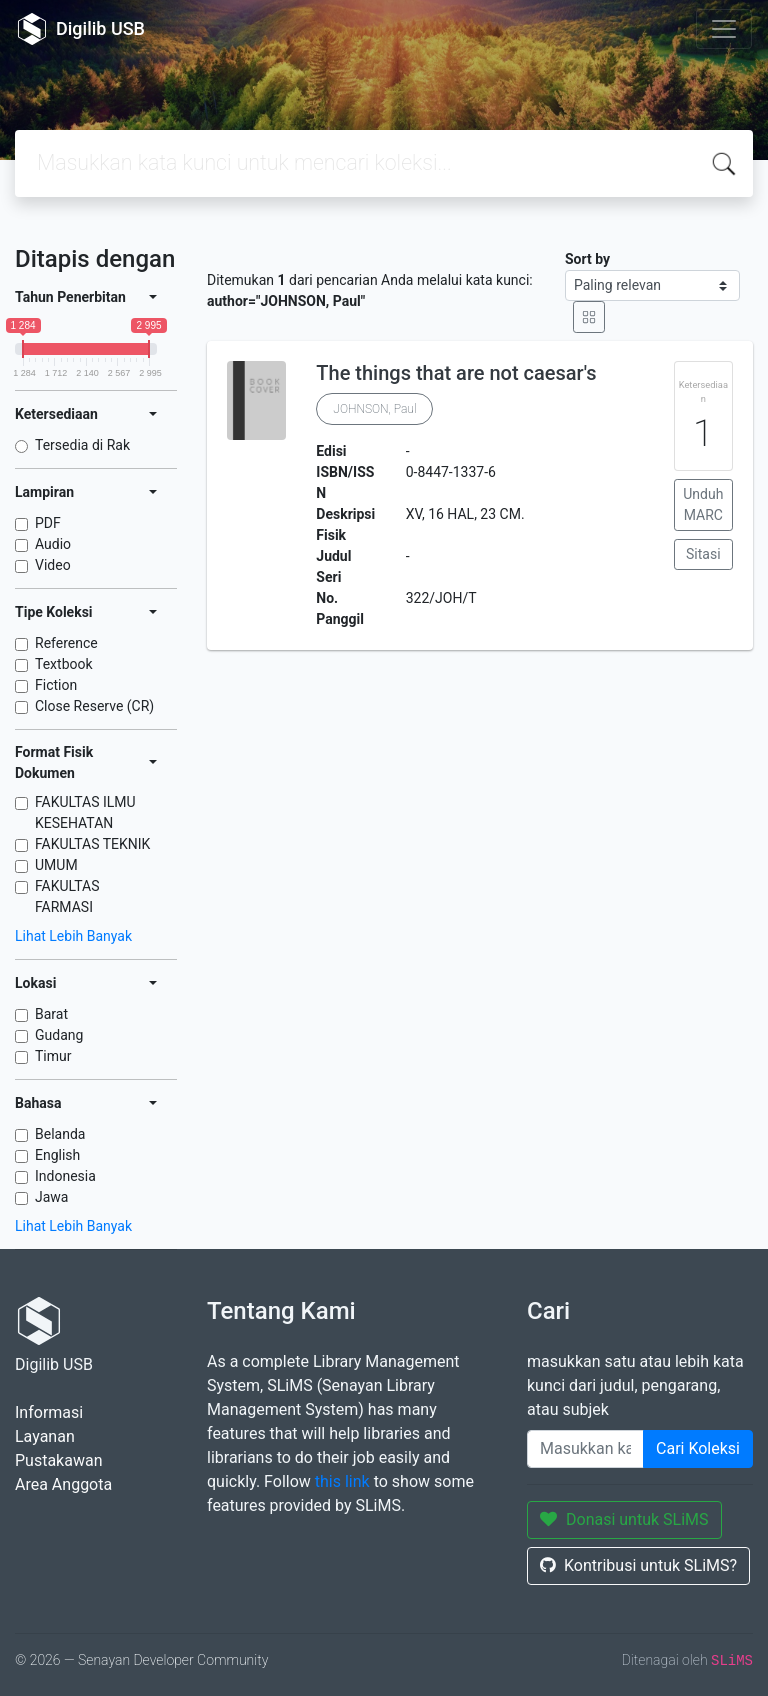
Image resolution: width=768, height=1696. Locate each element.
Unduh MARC (703, 504)
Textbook (64, 664)
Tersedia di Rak (82, 445)
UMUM (56, 865)
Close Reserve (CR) (94, 706)
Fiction (56, 685)
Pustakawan (58, 1460)
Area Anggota (63, 1484)
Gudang (59, 1035)
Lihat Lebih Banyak (73, 936)
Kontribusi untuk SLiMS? (638, 1565)
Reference (66, 643)
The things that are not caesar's (456, 373)
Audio (53, 544)
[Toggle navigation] (724, 29)
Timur (53, 1056)
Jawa (51, 1197)
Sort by (587, 259)
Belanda (60, 1134)
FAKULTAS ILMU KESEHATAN (85, 812)
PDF (48, 523)
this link (342, 1481)
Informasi (49, 1412)
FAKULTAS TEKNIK (92, 844)
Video (53, 565)
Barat (51, 1014)
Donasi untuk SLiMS (624, 1519)
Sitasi (703, 554)
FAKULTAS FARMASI (67, 896)
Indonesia (65, 1176)
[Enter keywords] (585, 1449)
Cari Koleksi (698, 1448)
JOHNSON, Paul (374, 409)
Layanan (45, 1436)
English (57, 1155)
